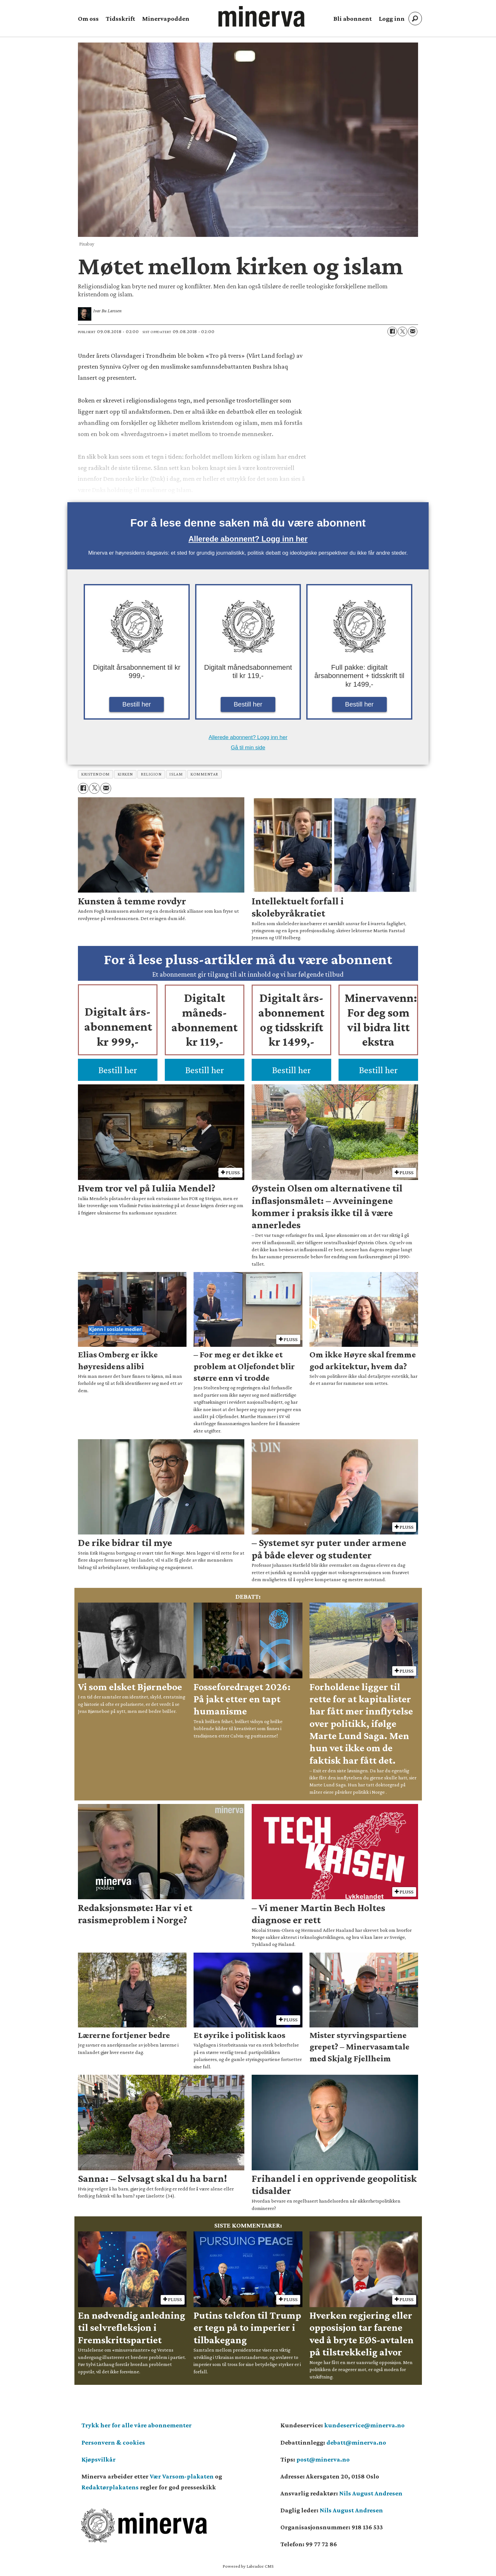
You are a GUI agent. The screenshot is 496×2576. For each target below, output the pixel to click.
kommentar (204, 774)
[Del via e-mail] (412, 331)
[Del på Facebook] (392, 331)
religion (151, 774)
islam (176, 774)
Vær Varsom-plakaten (182, 2476)
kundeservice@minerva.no (364, 2425)
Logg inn (392, 18)
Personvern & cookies (113, 2442)
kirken (125, 774)
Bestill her (136, 704)
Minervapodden (165, 18)
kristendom (95, 774)
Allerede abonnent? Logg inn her (248, 539)
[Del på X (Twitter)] (402, 331)
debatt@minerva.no (356, 2442)
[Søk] (415, 18)
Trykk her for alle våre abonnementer (136, 2425)
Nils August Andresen (370, 2493)
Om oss (88, 18)
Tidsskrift (120, 18)
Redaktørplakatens (110, 2487)
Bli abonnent (352, 18)
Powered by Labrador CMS (248, 2566)
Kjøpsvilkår (98, 2459)
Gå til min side (248, 748)
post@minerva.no (323, 2459)
